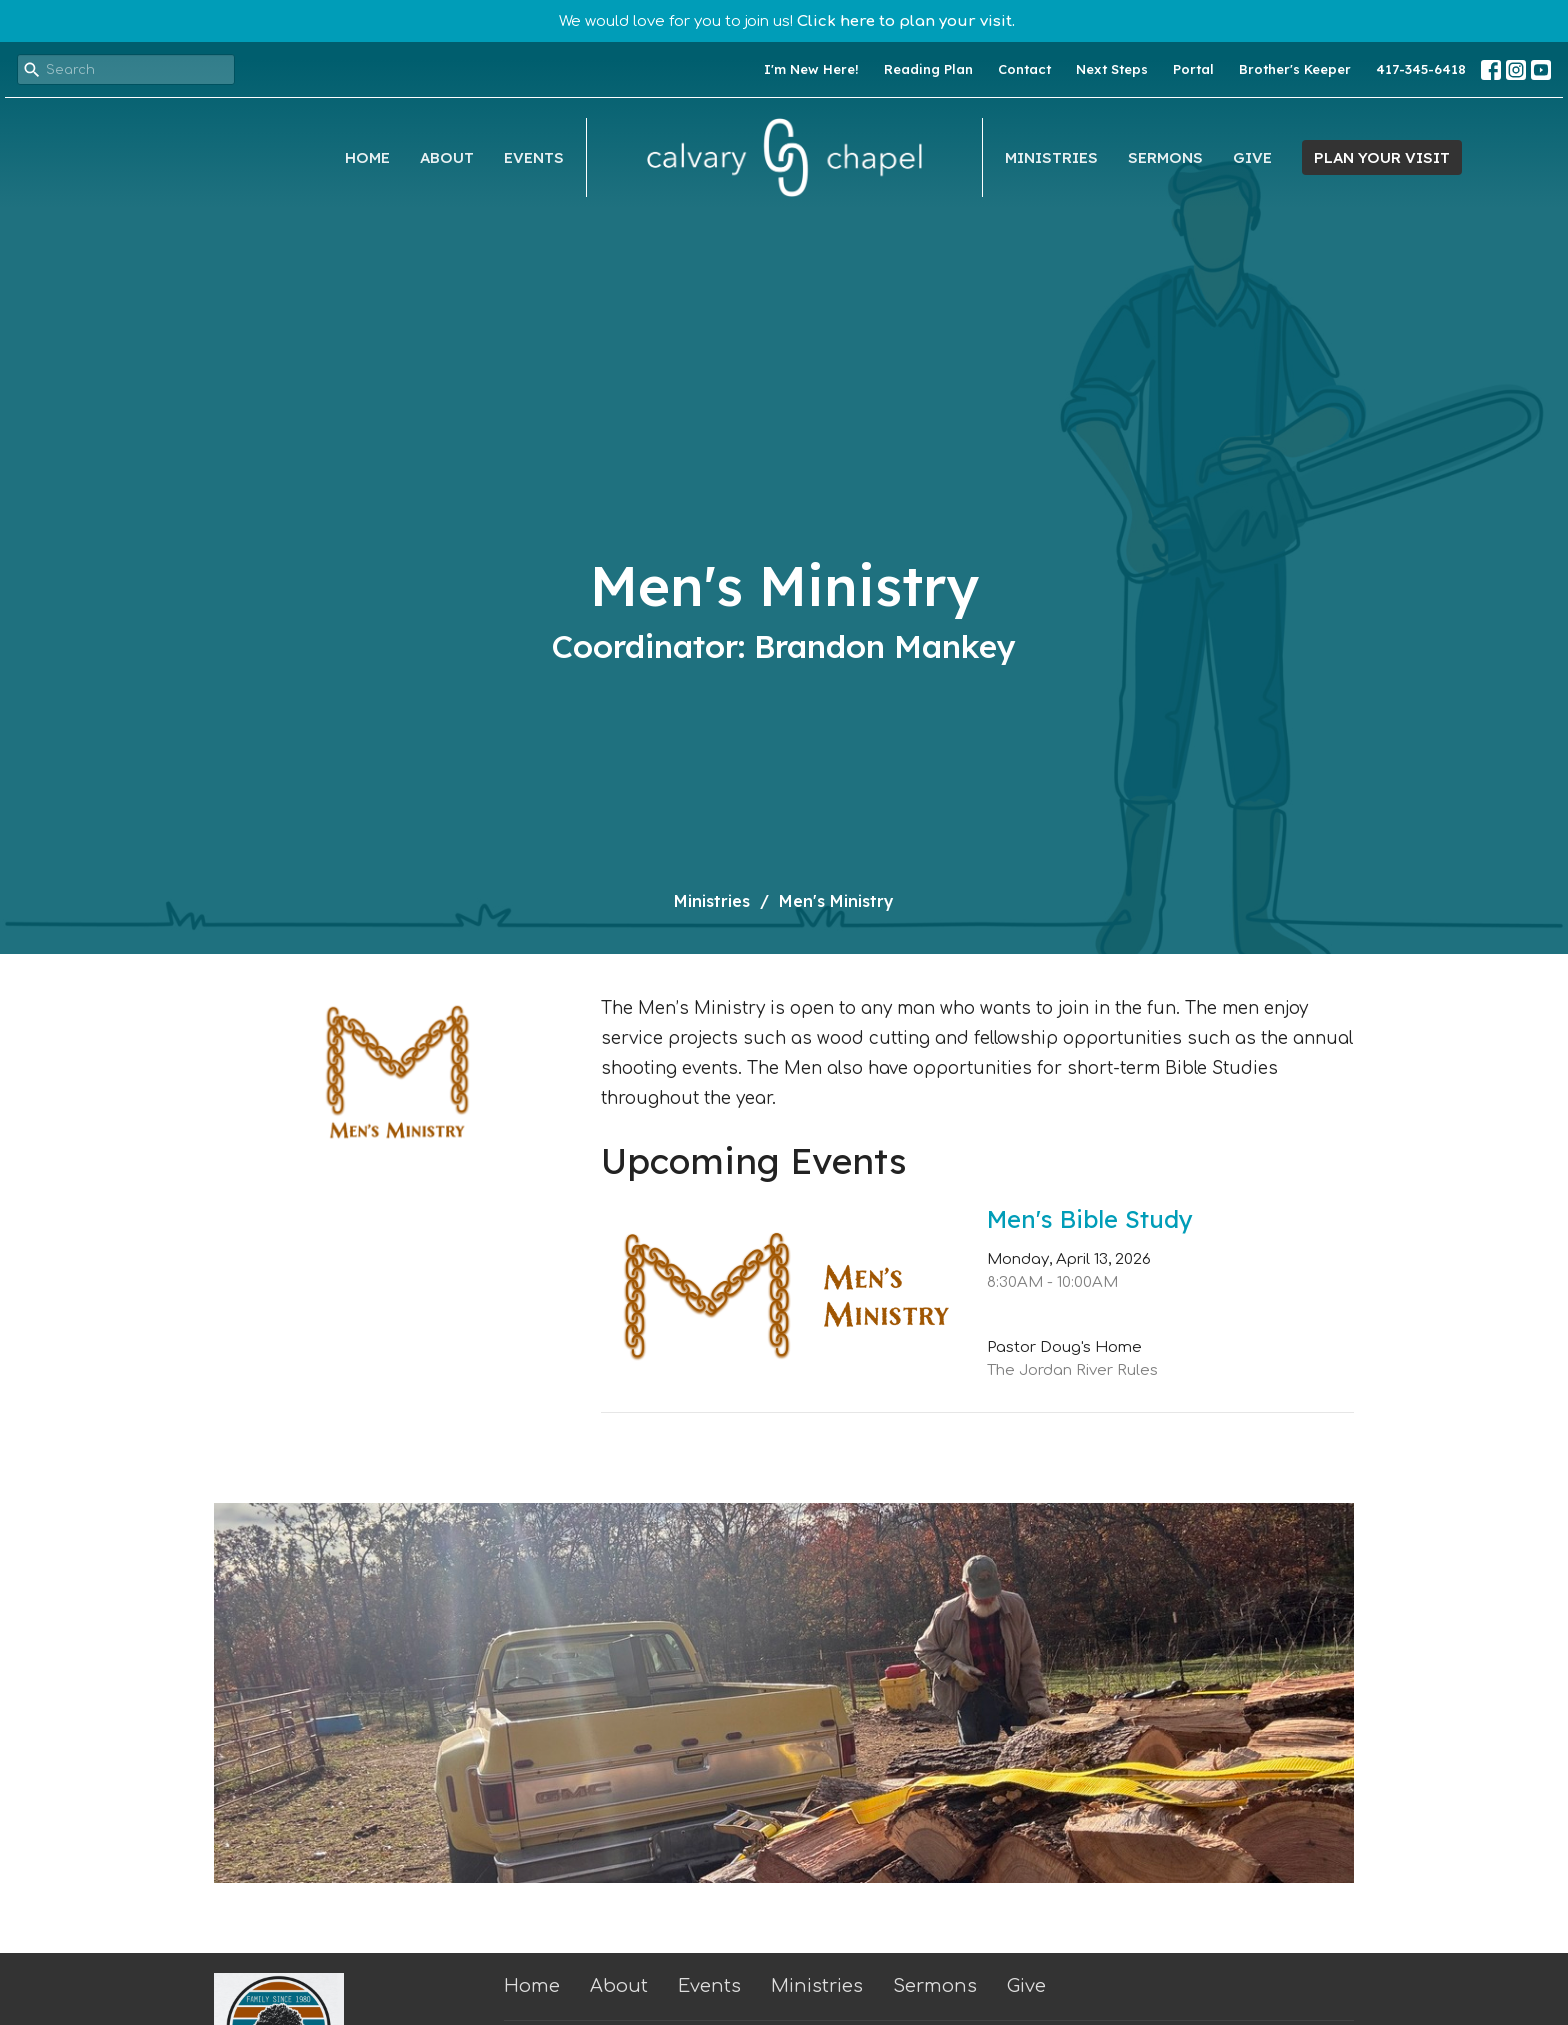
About (447, 157)
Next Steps (1112, 69)
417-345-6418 (1421, 69)
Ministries (1051, 157)
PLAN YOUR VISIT (1382, 157)
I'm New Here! (811, 69)
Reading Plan (928, 69)
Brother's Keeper (1295, 69)
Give (1252, 157)
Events (534, 157)
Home (367, 157)
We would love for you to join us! (787, 21)
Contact (1024, 69)
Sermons (1165, 157)
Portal (1193, 69)
